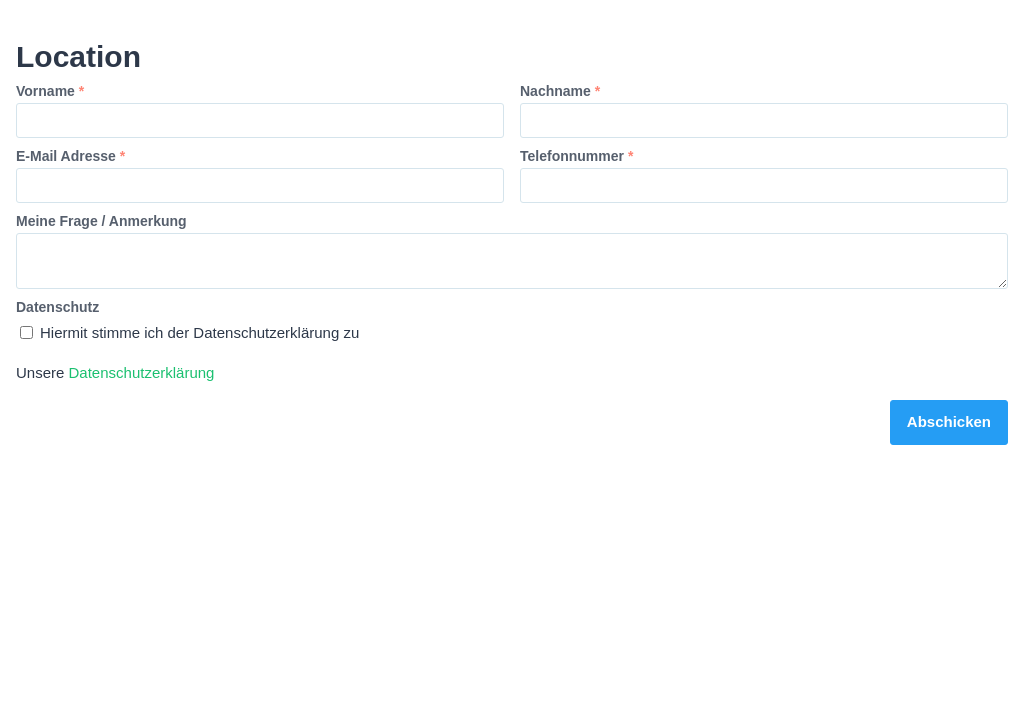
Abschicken (949, 421)
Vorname (50, 91)
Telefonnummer (576, 156)
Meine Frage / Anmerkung (101, 221)
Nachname (560, 91)
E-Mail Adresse (70, 156)
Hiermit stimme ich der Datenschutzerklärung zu (189, 332)
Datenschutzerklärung (142, 372)
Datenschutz (57, 307)
